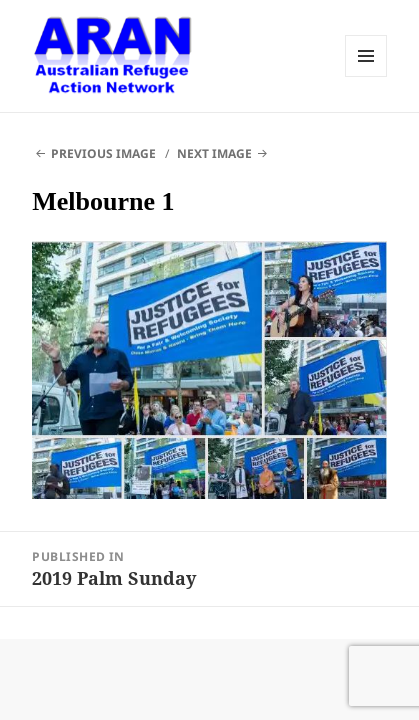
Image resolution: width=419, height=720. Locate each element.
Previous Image (103, 153)
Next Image (214, 153)
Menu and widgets (366, 56)
